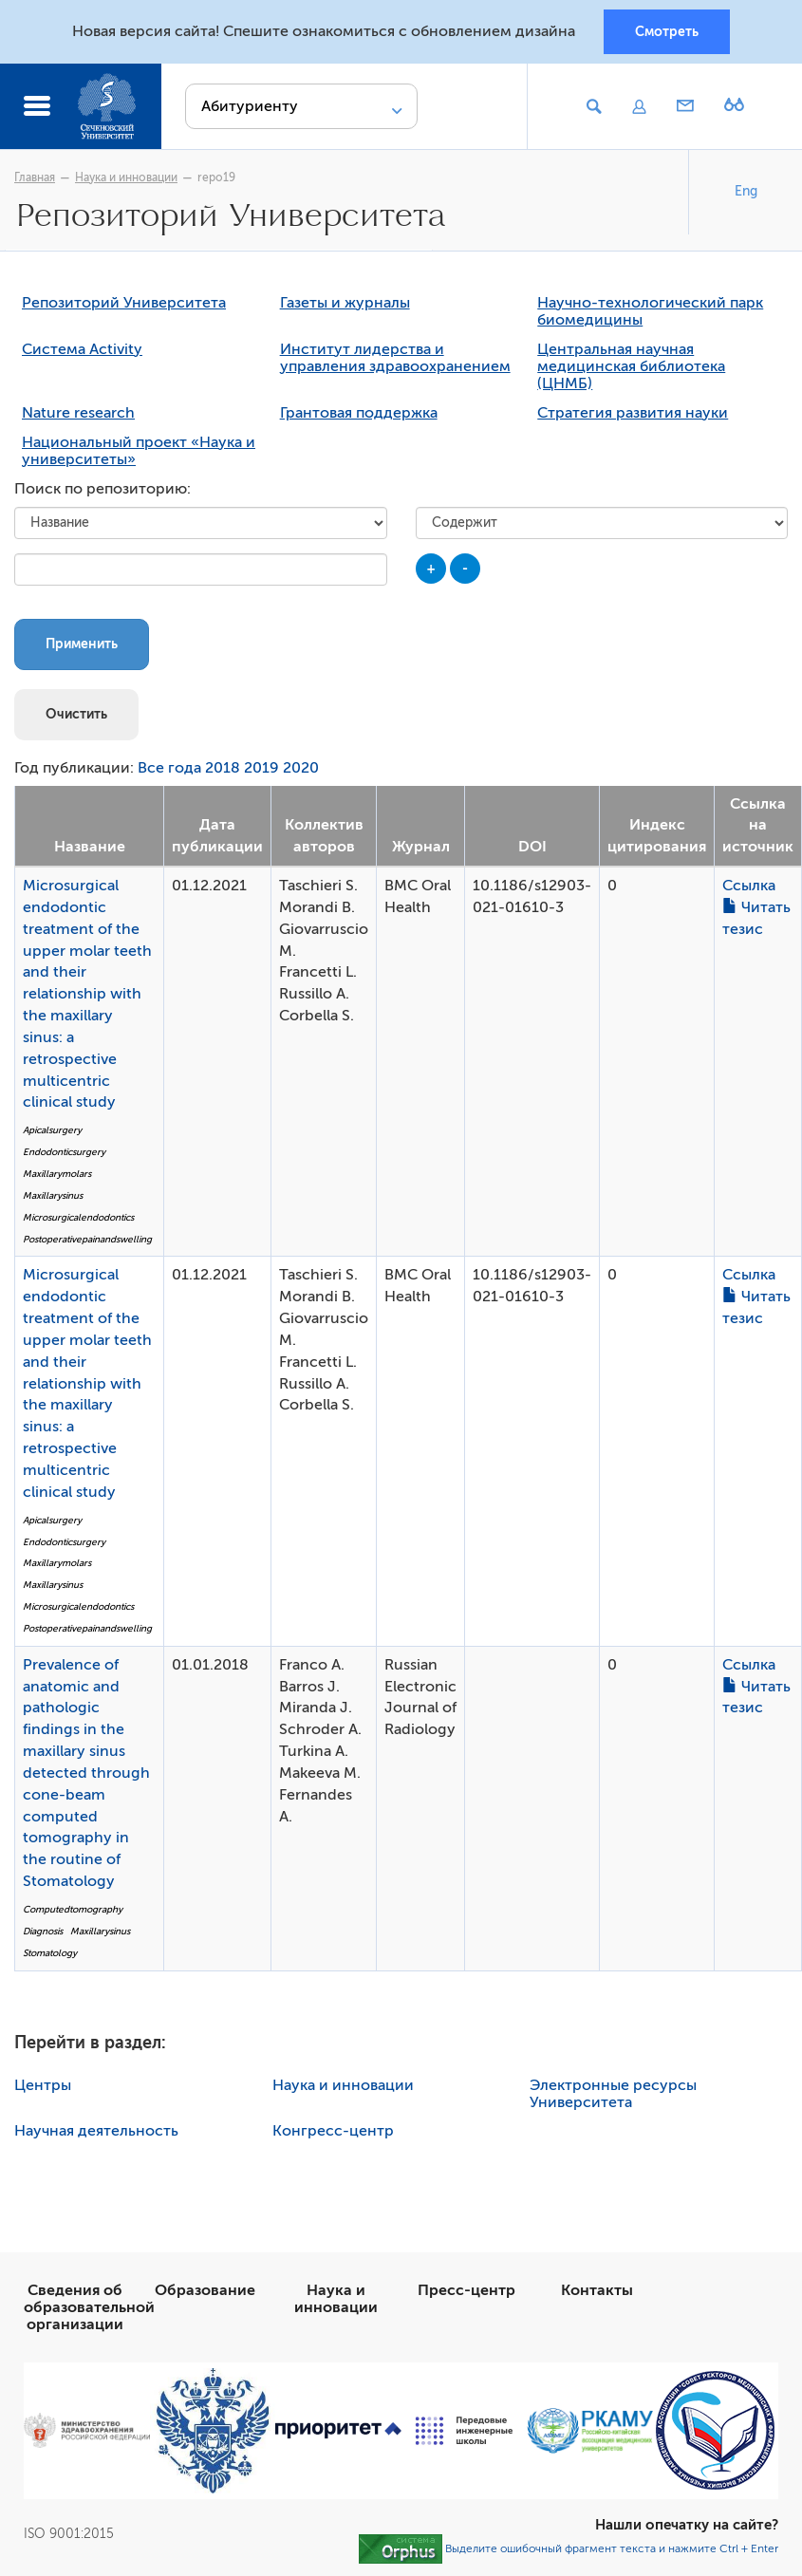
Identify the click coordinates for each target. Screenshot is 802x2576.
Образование (205, 2290)
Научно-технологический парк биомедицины (650, 311)
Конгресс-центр (333, 2130)
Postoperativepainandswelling (87, 1239)
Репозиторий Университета (124, 302)
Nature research (78, 412)
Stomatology (50, 1953)
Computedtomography (72, 1909)
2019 (261, 767)
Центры (42, 2085)
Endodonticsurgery (64, 1152)
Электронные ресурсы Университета (613, 2094)
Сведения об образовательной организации (89, 2307)
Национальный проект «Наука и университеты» (138, 451)
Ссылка (748, 885)
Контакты (597, 2290)
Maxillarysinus (53, 1195)
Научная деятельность (96, 2130)
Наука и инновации (126, 177)
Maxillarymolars (57, 1173)
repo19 (216, 177)
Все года (169, 767)
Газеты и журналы (345, 302)
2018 (222, 767)
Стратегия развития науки (632, 412)
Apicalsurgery (52, 1130)
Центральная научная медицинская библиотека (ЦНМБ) (631, 366)
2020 (301, 767)
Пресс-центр (466, 2290)
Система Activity (82, 349)
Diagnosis (43, 1931)
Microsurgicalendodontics (78, 1217)
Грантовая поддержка (359, 412)
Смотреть (667, 31)
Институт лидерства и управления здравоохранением (395, 358)
